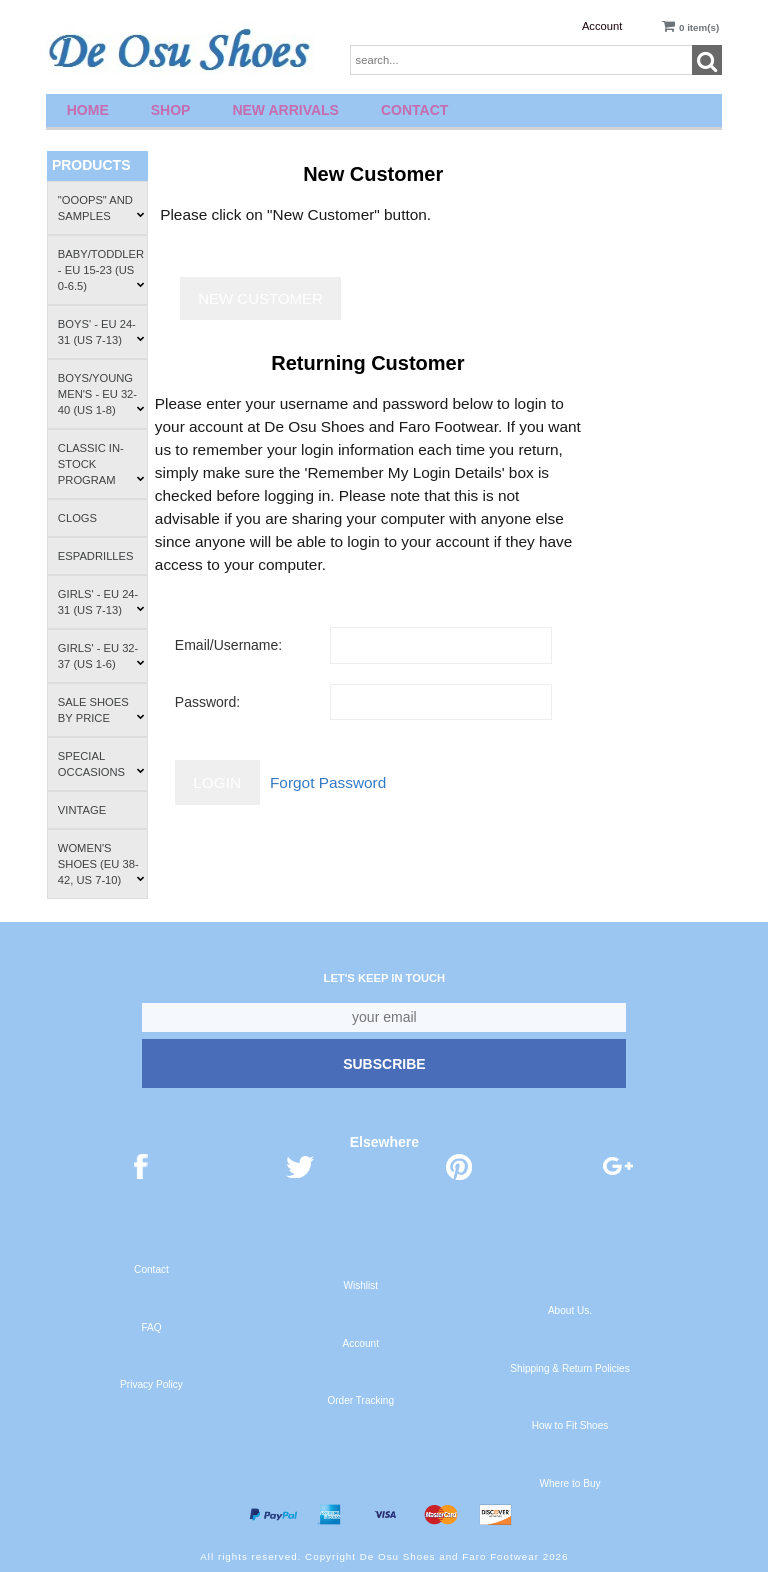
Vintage (82, 810)
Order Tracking (360, 1400)
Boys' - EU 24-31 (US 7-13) (101, 332)
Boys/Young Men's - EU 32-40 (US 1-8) (101, 394)
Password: (207, 702)
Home (88, 110)
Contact (414, 110)
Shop (171, 110)
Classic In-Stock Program (101, 464)
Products (91, 165)
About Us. (570, 1310)
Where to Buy (569, 1483)
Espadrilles (96, 556)
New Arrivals (285, 110)
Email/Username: (228, 645)
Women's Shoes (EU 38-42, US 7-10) (101, 864)
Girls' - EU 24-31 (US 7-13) (101, 602)
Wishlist (360, 1285)
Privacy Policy (151, 1384)
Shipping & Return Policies (569, 1368)
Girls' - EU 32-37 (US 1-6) (101, 656)
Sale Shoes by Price (101, 710)
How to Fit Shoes (570, 1425)
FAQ (151, 1327)
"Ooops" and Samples (101, 208)
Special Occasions (101, 764)
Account (602, 26)
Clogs (77, 518)
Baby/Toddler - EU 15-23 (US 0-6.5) (101, 270)
